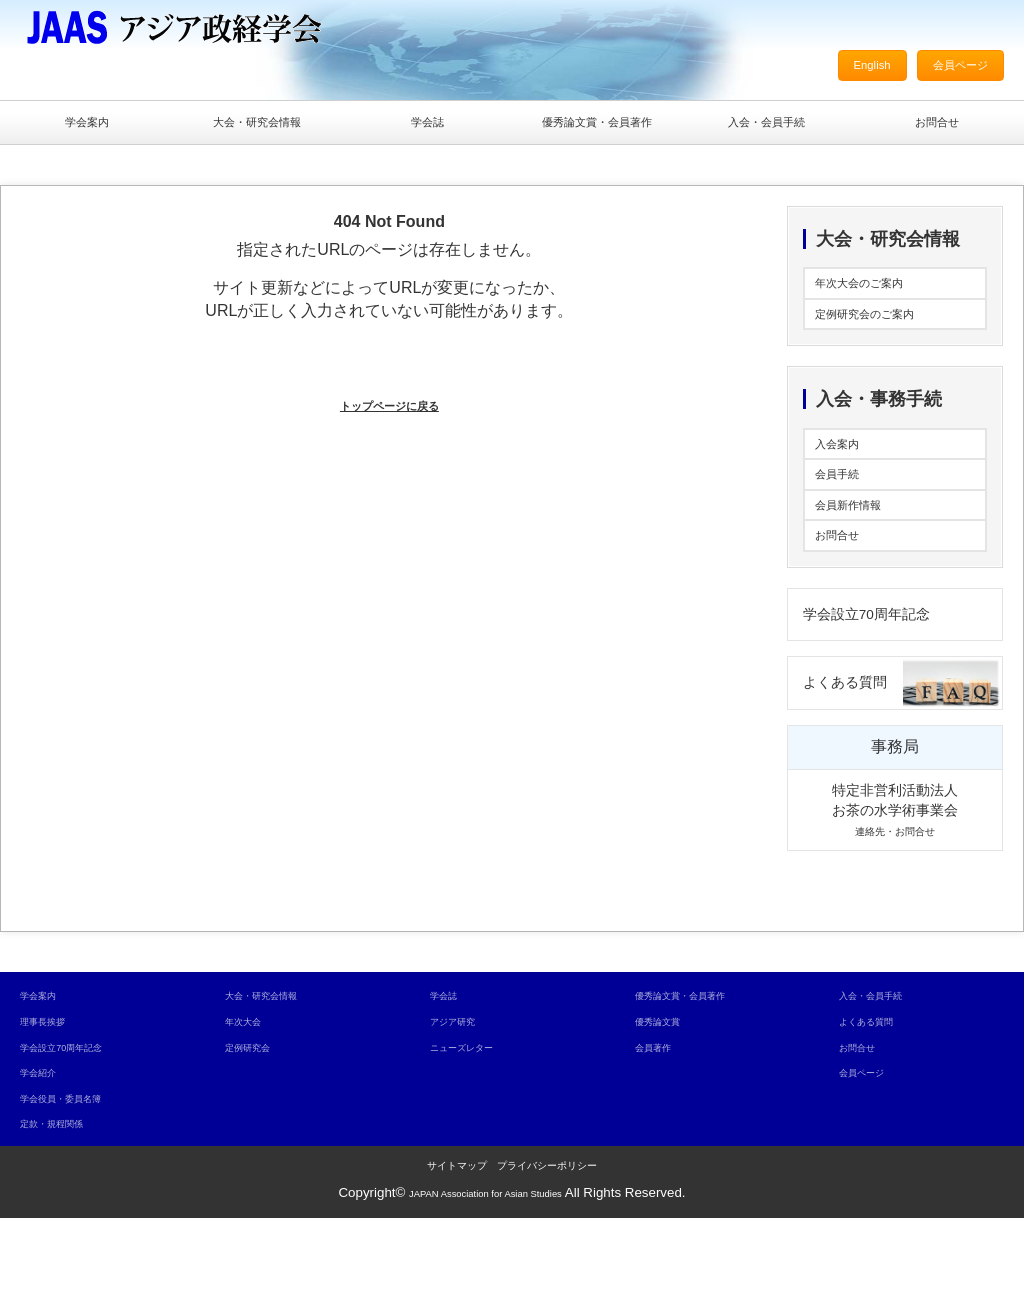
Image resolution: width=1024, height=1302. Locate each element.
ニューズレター (475, 1130)
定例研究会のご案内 (887, 337)
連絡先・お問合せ (895, 914)
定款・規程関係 (65, 1207)
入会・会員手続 (767, 126)
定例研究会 (257, 1130)
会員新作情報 (863, 556)
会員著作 (661, 1130)
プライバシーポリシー (547, 1249)
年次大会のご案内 (879, 297)
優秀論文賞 (667, 1104)
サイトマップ (457, 1249)
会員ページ (948, 69)
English (839, 69)
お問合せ (937, 126)
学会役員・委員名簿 (78, 1181)
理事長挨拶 (52, 1104)
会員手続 (847, 516)
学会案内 (87, 126)
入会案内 (847, 476)
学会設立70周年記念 (889, 684)
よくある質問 (860, 762)
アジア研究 (462, 1104)
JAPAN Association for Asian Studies (485, 1276)
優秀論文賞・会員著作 (597, 126)
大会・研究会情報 (257, 126)
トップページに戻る (389, 413)
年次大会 (251, 1104)
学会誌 (427, 126)
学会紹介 (46, 1155)
